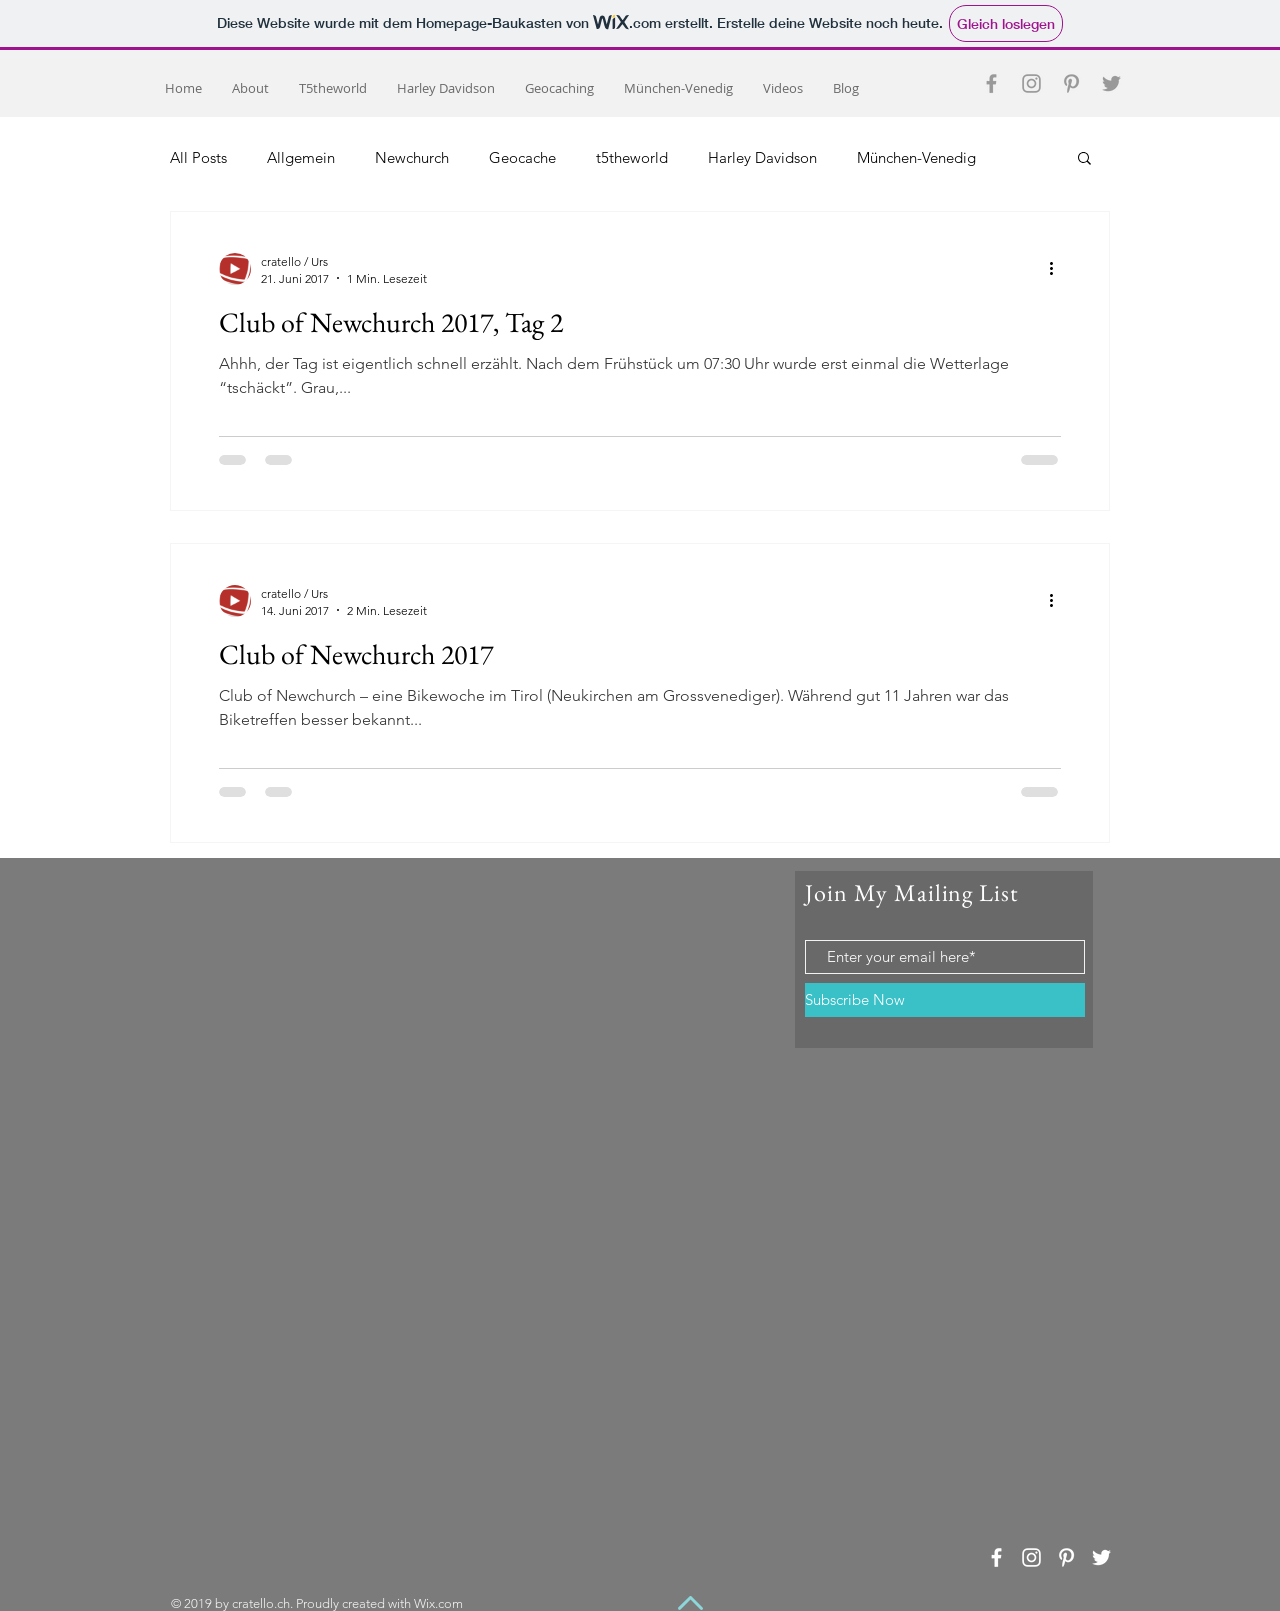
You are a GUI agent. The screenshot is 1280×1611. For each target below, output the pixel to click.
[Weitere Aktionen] (1058, 269)
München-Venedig (916, 157)
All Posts (198, 157)
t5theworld (632, 157)
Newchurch (412, 157)
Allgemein (301, 157)
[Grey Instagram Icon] (1031, 83)
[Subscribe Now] (945, 1000)
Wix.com (438, 1603)
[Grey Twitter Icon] (1111, 83)
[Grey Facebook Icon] (991, 83)
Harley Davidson (762, 157)
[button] (1084, 159)
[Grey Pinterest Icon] (1071, 83)
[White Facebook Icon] (996, 1557)
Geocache (522, 157)
